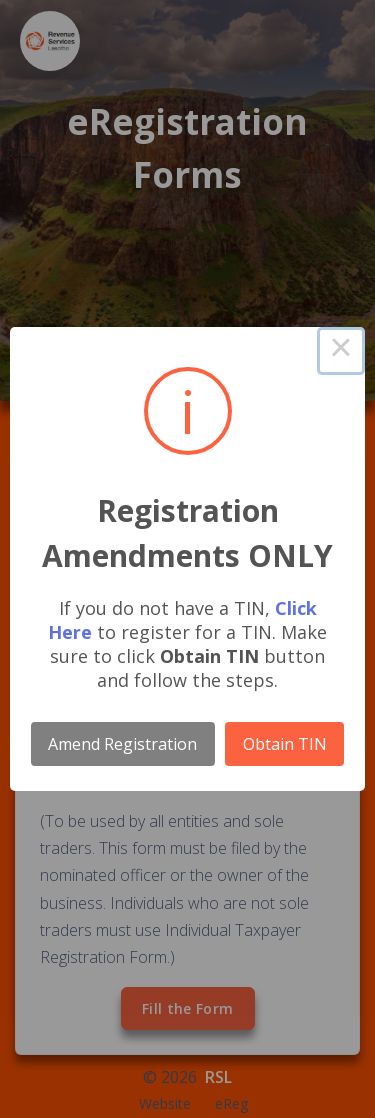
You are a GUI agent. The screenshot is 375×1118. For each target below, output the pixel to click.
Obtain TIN (285, 744)
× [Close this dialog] (341, 351)
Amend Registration (122, 744)
